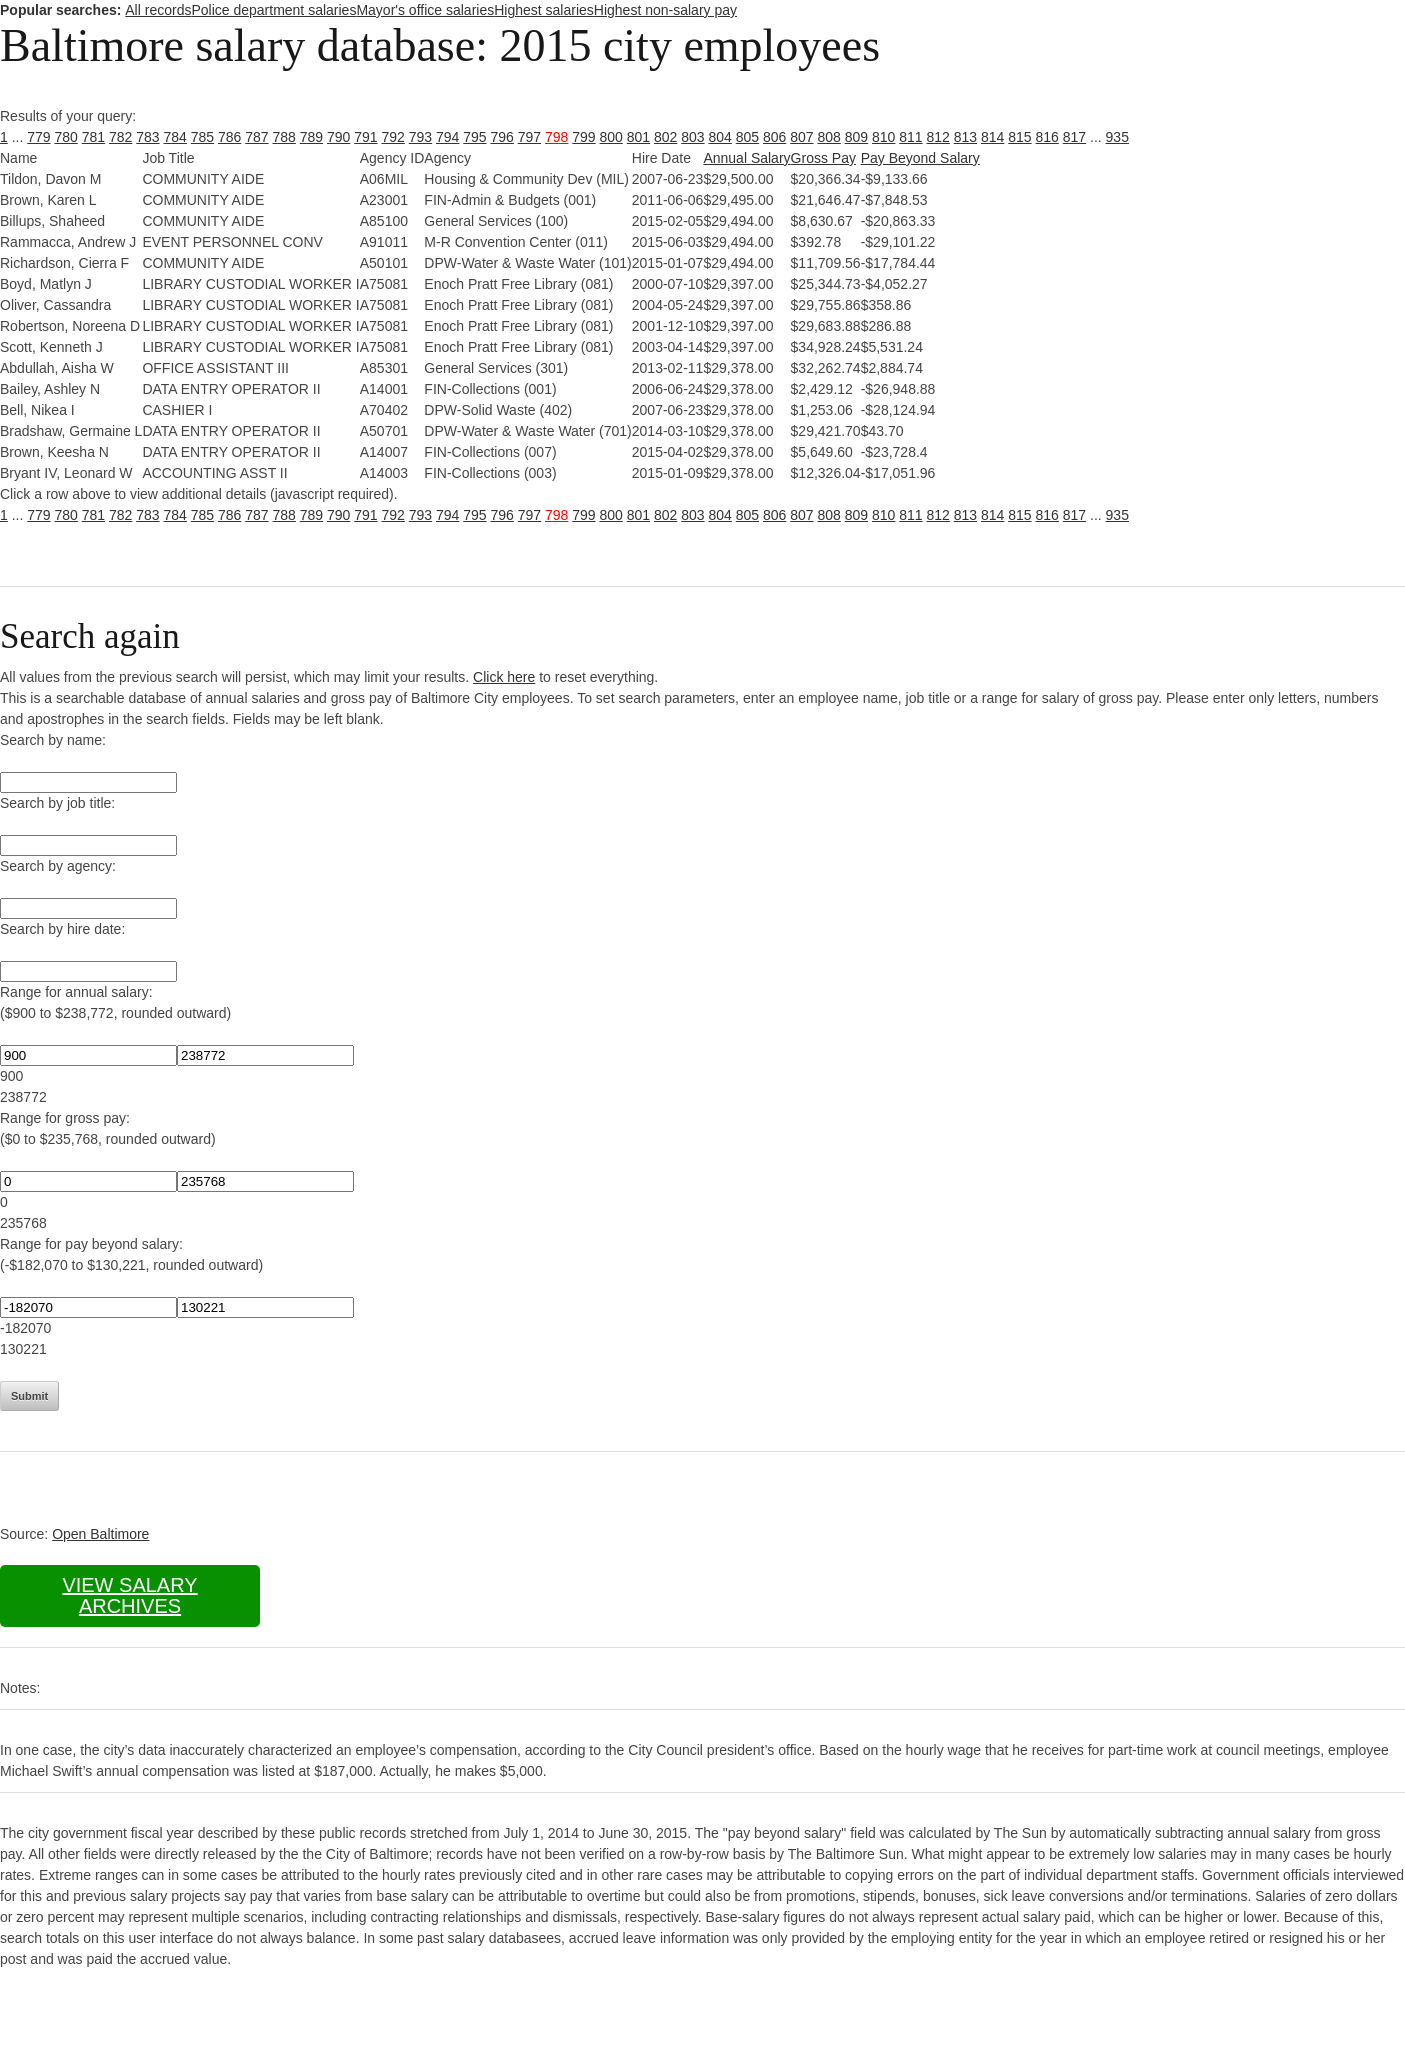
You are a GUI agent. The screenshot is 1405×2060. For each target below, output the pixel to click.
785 (202, 137)
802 (665, 137)
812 (938, 137)
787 (256, 137)
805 (747, 137)
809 (856, 137)
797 (529, 137)
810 (883, 137)
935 (1117, 137)
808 (829, 137)
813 (965, 137)
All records (158, 10)
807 (801, 137)
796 (502, 137)
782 (120, 137)
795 (474, 137)
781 (93, 137)
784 (175, 137)
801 (638, 137)
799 (583, 137)
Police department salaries (273, 10)
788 (284, 137)
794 (447, 137)
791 (365, 137)
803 (692, 137)
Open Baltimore (100, 1534)
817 (1074, 137)
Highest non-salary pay (665, 10)
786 (229, 137)
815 (1019, 137)
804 (720, 137)
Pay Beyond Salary (920, 158)
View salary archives (129, 1595)
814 (992, 137)
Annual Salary (746, 158)
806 (774, 137)
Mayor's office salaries (425, 10)
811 (910, 137)
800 (611, 137)
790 (338, 137)
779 (38, 137)
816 (1047, 137)
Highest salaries (544, 10)
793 (420, 137)
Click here (504, 677)
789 (311, 137)
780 (66, 137)
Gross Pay (823, 158)
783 (147, 137)
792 (393, 137)
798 (556, 137)
